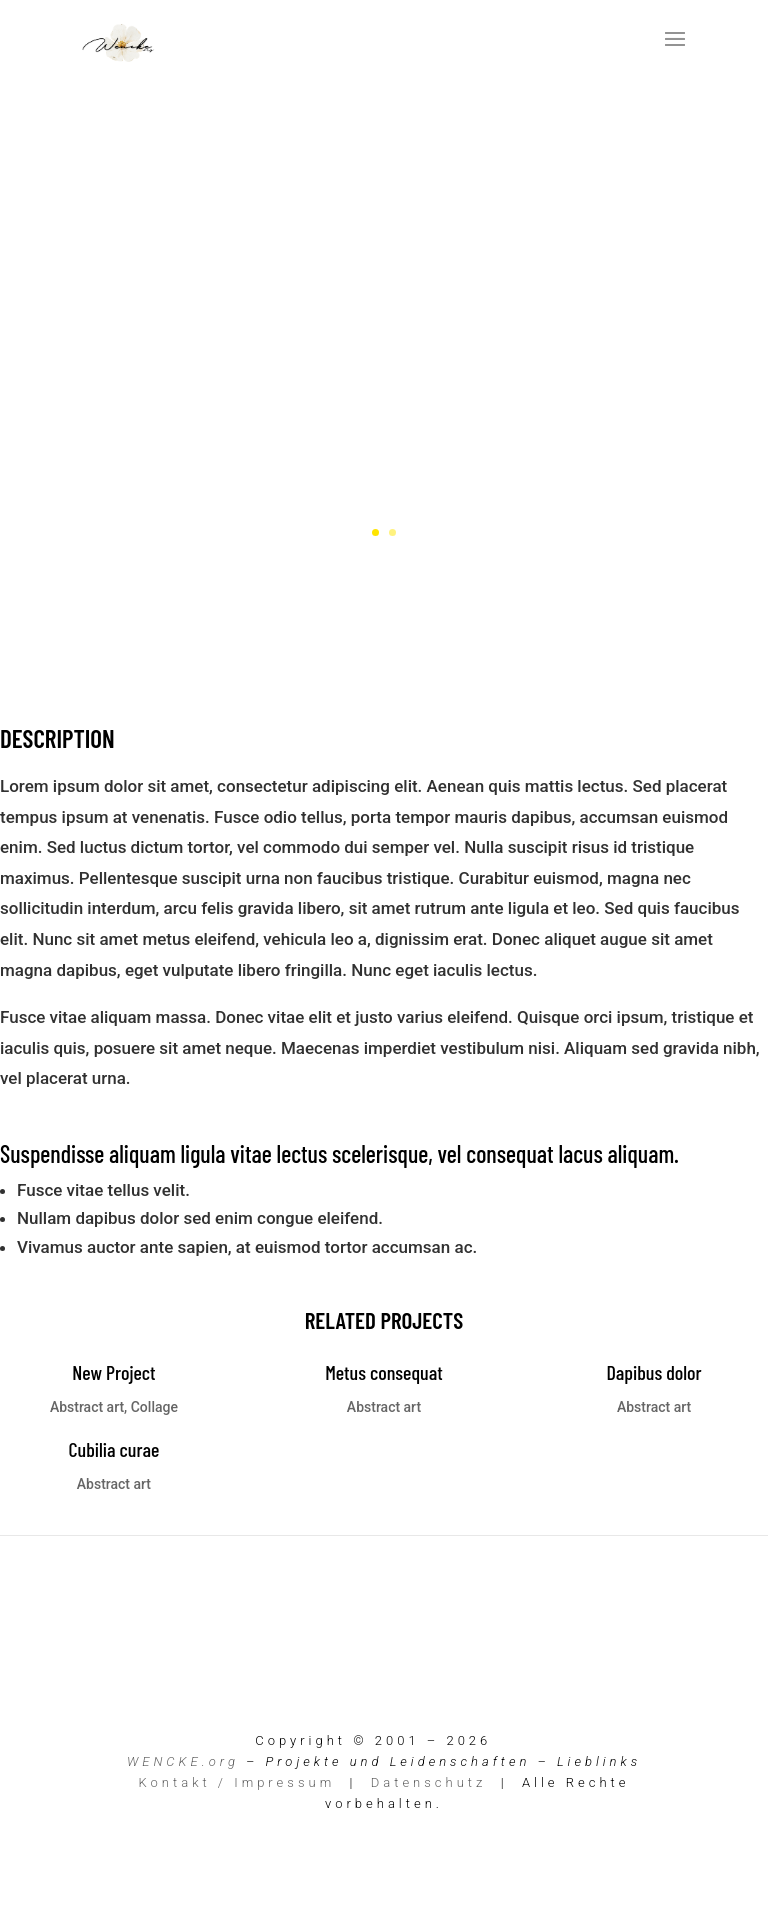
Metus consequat (384, 1372)
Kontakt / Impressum (237, 1782)
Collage (154, 1407)
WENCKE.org (183, 1761)
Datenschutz (429, 1782)
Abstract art (87, 1407)
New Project (113, 1372)
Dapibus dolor (653, 1372)
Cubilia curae (113, 1449)
